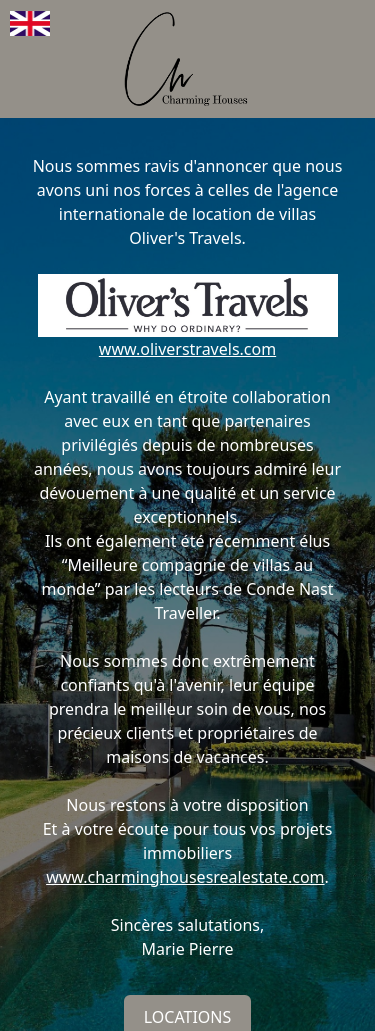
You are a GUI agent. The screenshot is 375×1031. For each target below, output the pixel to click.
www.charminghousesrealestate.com (185, 877)
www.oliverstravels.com (187, 349)
